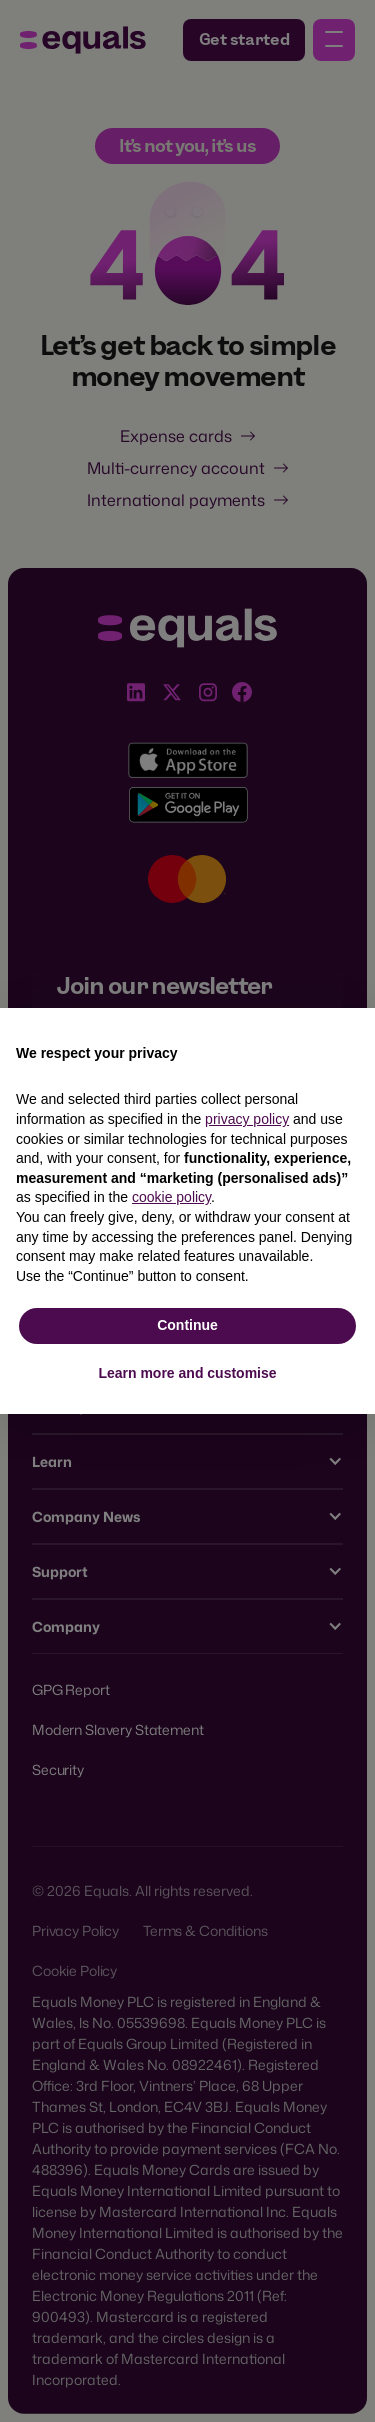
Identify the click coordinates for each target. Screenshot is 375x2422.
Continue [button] (187, 1325)
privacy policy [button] (247, 1119)
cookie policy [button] (171, 1197)
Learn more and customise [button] (187, 1373)
